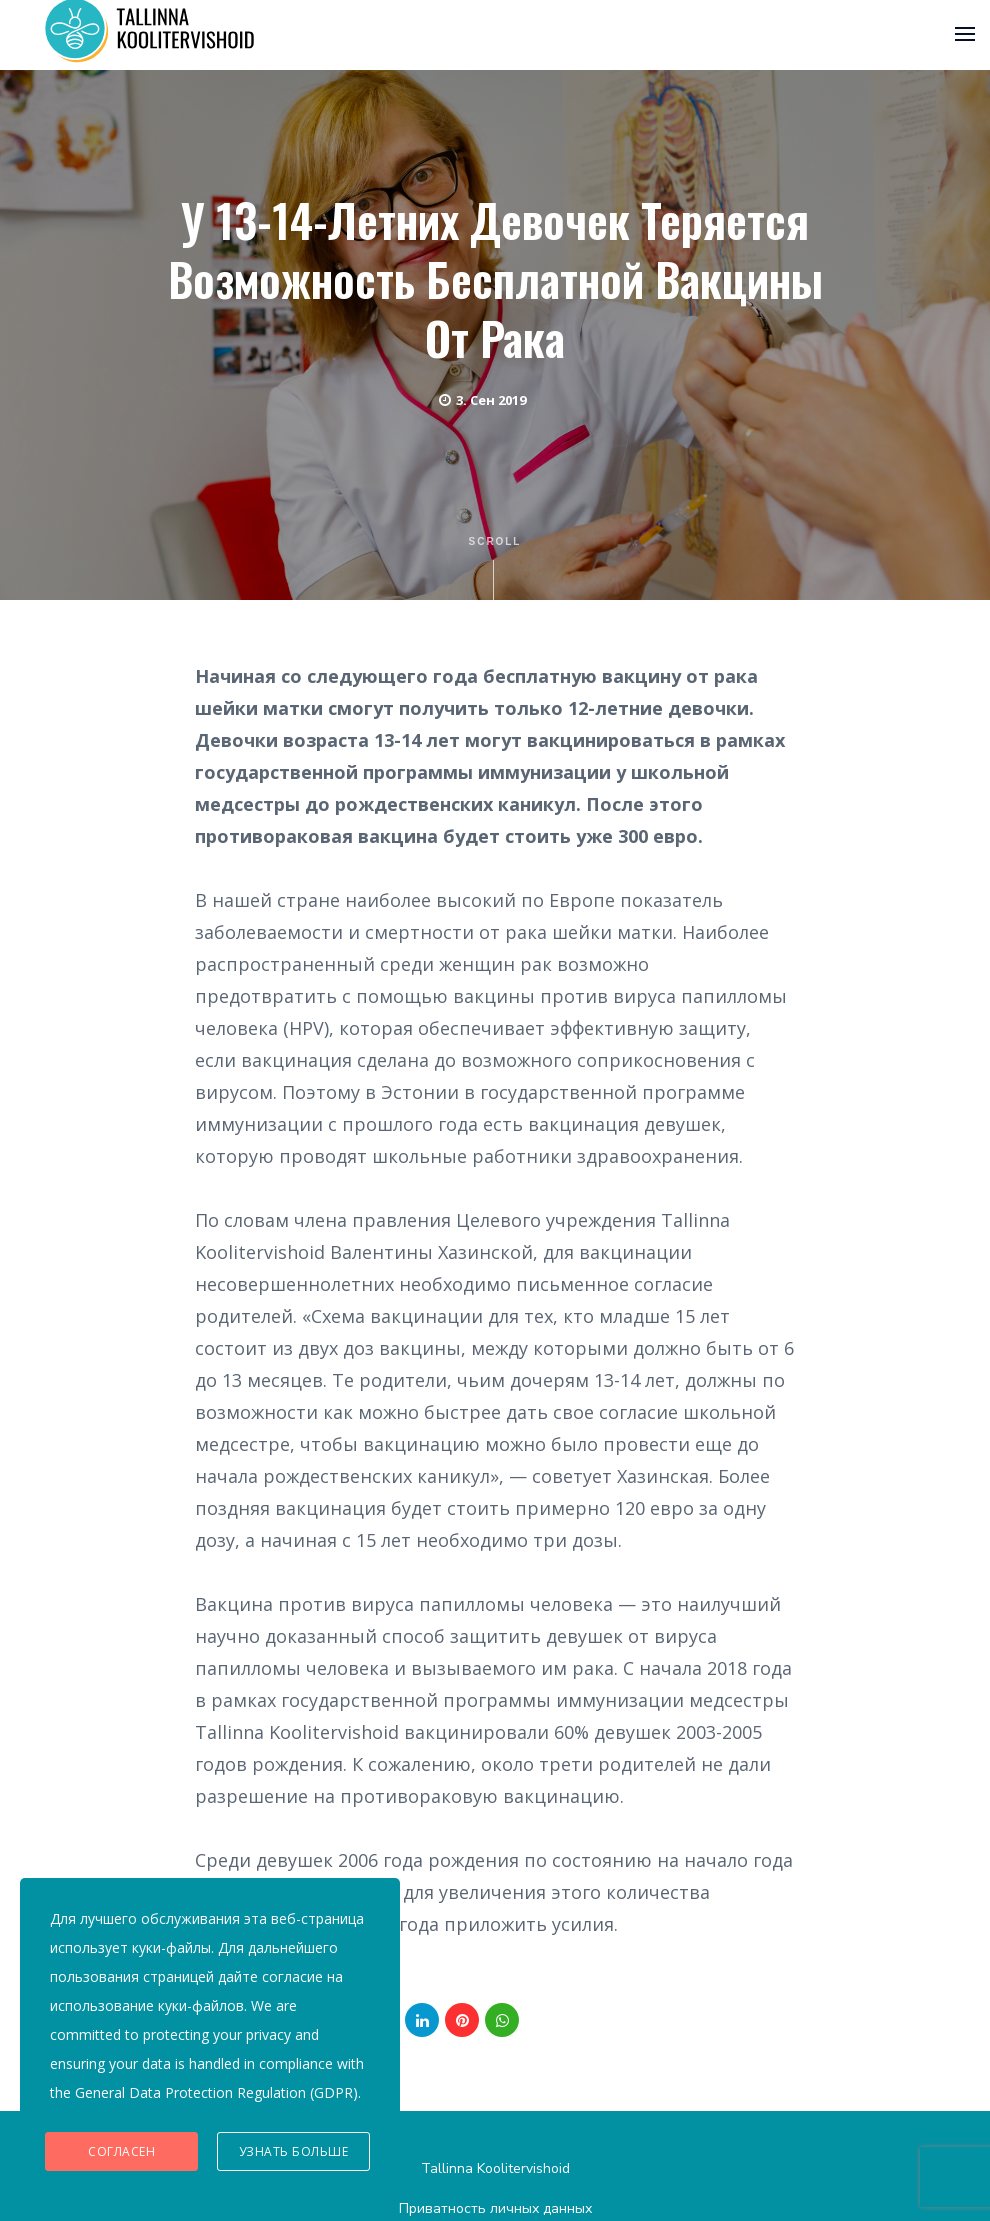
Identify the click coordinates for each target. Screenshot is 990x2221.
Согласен (121, 2151)
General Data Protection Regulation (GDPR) (216, 2092)
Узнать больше (294, 2151)
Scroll (495, 568)
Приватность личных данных (495, 2208)
